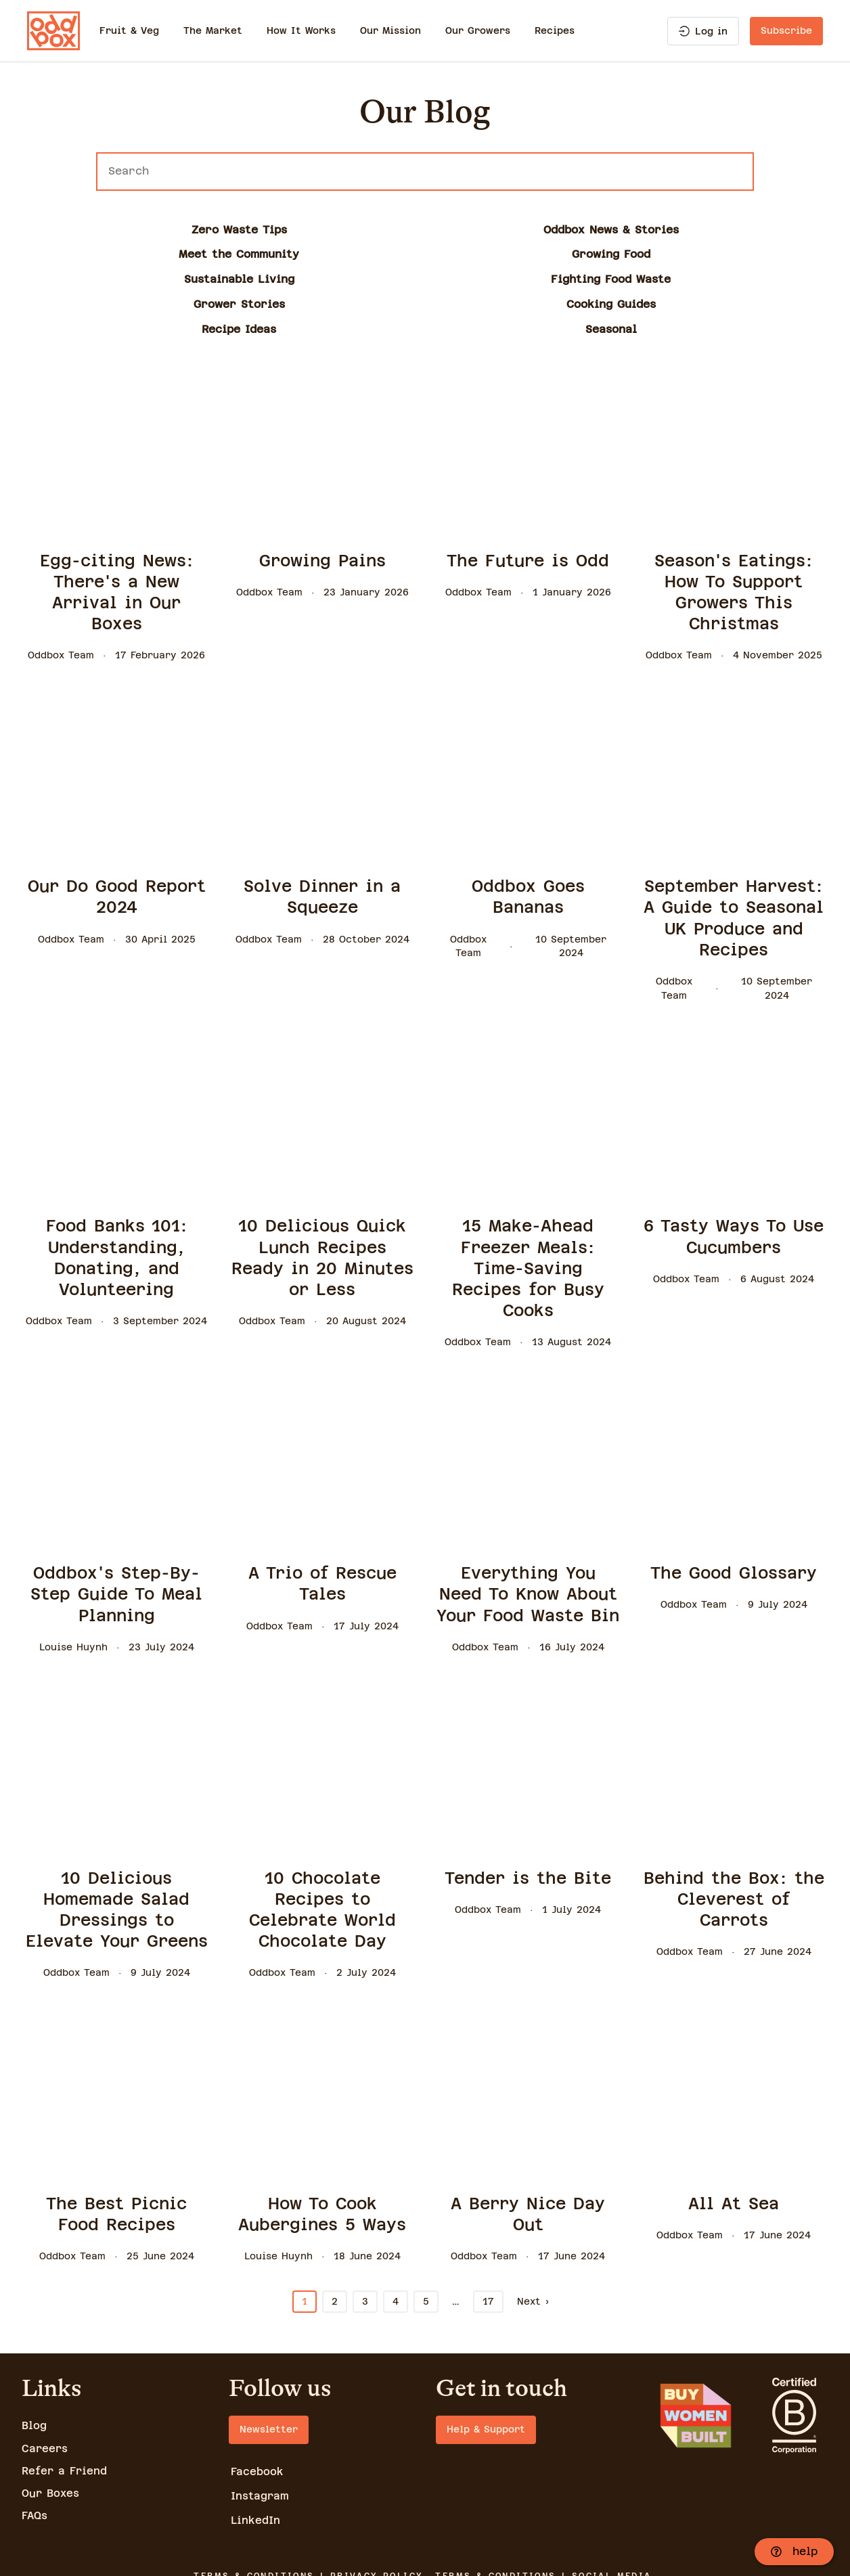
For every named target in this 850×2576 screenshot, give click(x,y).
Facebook (258, 2397)
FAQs (35, 2439)
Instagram (261, 2422)
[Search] (425, 171)
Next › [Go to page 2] (533, 2226)
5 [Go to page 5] (426, 2226)
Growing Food (589, 229)
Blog (34, 2351)
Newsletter (269, 2354)
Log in (703, 31)
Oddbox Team (61, 580)
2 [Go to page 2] (335, 2226)
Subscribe (786, 30)
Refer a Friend (65, 2395)
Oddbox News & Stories (260, 229)
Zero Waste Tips (95, 229)
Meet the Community (425, 229)
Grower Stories (260, 254)
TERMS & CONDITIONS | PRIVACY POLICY (307, 2503)
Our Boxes (51, 2418)
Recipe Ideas (589, 254)
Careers (45, 2373)
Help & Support (486, 2354)
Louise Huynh (73, 1571)
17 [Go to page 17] (488, 2226)
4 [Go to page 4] (396, 2226)
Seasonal (754, 254)
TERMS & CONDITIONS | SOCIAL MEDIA (545, 2503)
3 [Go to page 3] (365, 2226)
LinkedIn (256, 2447)
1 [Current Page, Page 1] (304, 2226)
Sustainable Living (754, 229)
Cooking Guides (425, 254)
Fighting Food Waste (96, 254)
